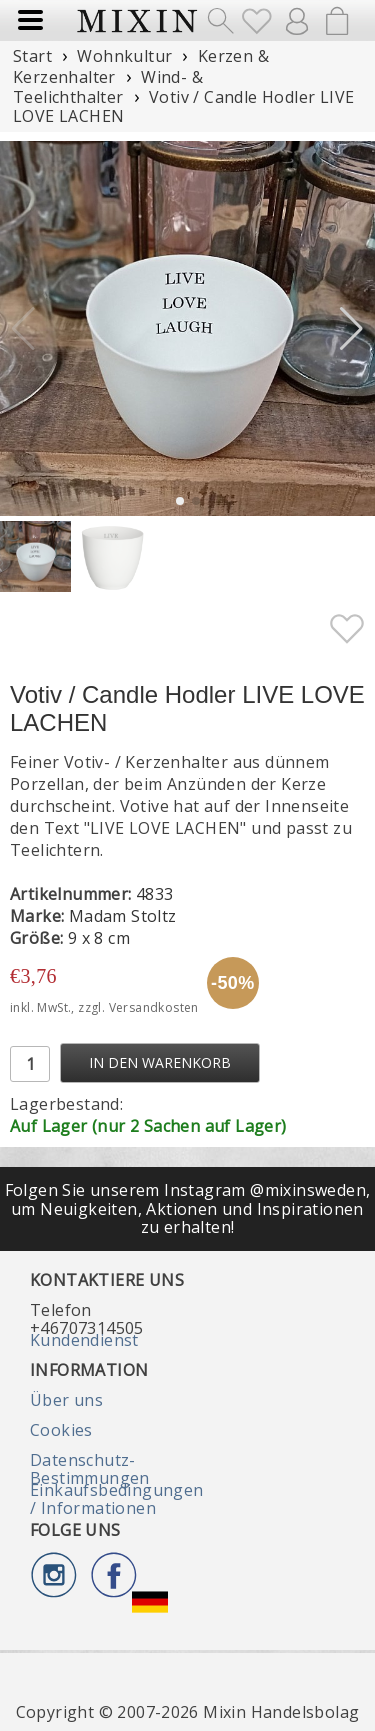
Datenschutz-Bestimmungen (90, 1469)
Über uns (66, 1400)
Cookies (61, 1430)
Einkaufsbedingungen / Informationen (117, 1499)
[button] (351, 329)
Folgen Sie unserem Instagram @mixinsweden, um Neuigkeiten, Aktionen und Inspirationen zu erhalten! (188, 1208)
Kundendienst (84, 1340)
